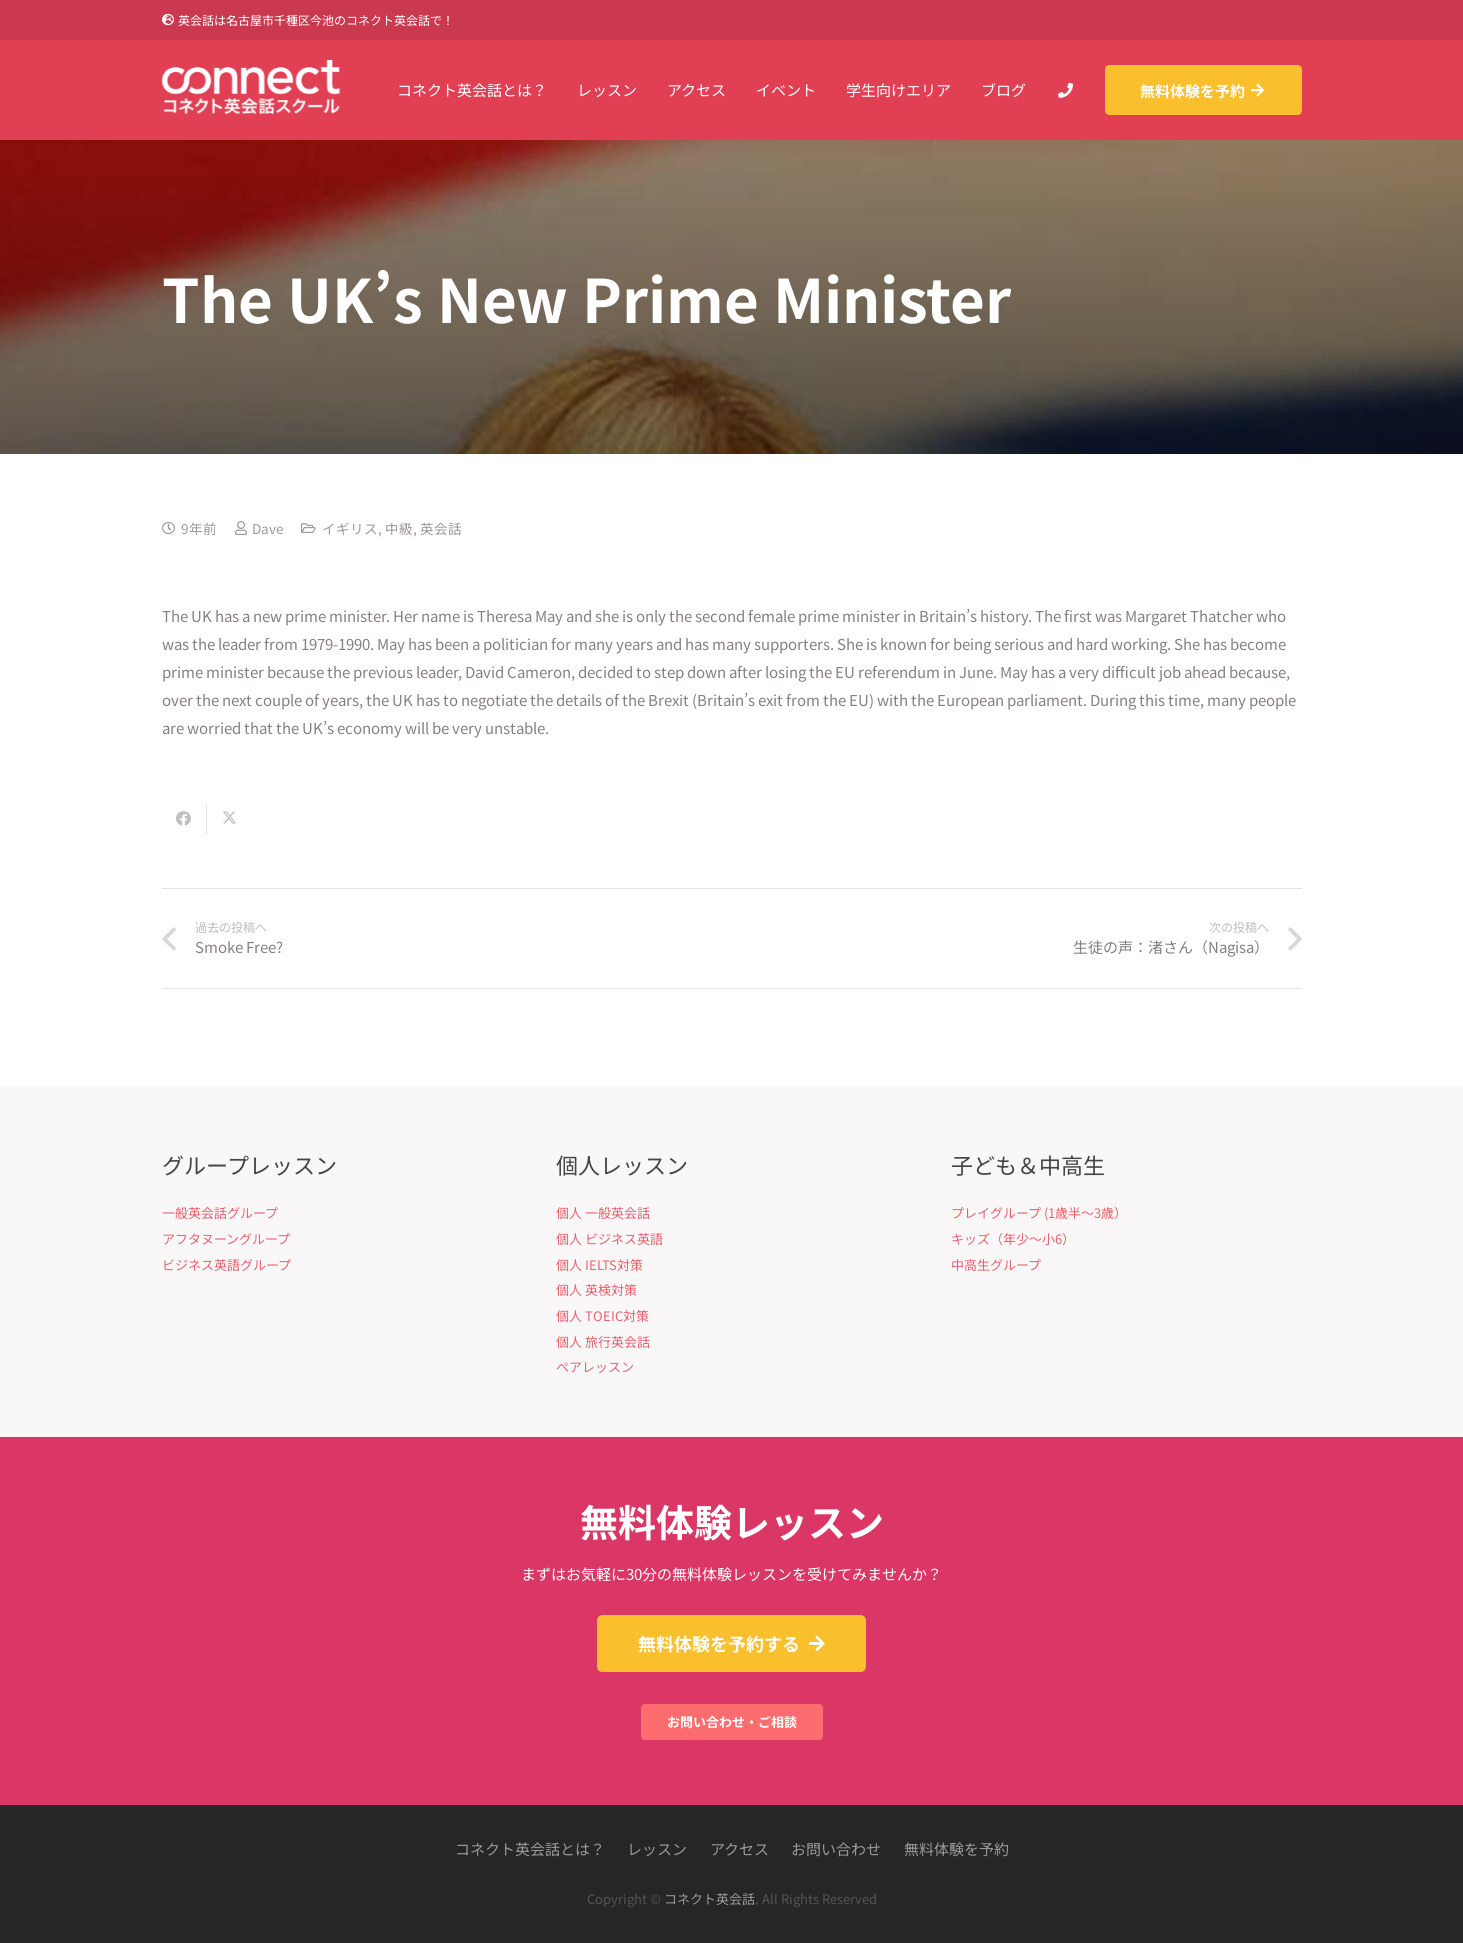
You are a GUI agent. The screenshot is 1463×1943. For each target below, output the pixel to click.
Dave (267, 528)
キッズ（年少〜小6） (1013, 1238)
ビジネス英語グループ (226, 1264)
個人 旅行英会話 (603, 1341)
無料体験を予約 (956, 1848)
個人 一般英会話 (603, 1212)
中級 (399, 528)
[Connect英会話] (251, 90)
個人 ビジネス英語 (609, 1238)
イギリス (350, 528)
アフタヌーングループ (226, 1238)
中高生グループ (996, 1264)
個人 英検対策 (596, 1289)
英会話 (441, 528)
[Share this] (184, 819)
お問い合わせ (836, 1848)
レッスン (657, 1848)
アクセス (739, 1848)
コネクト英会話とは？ (530, 1848)
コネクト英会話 (709, 1898)
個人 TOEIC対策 (602, 1315)
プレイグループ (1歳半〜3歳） (1039, 1212)
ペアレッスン (595, 1366)
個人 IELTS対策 (599, 1264)
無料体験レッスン (732, 1520)
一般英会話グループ (220, 1212)
